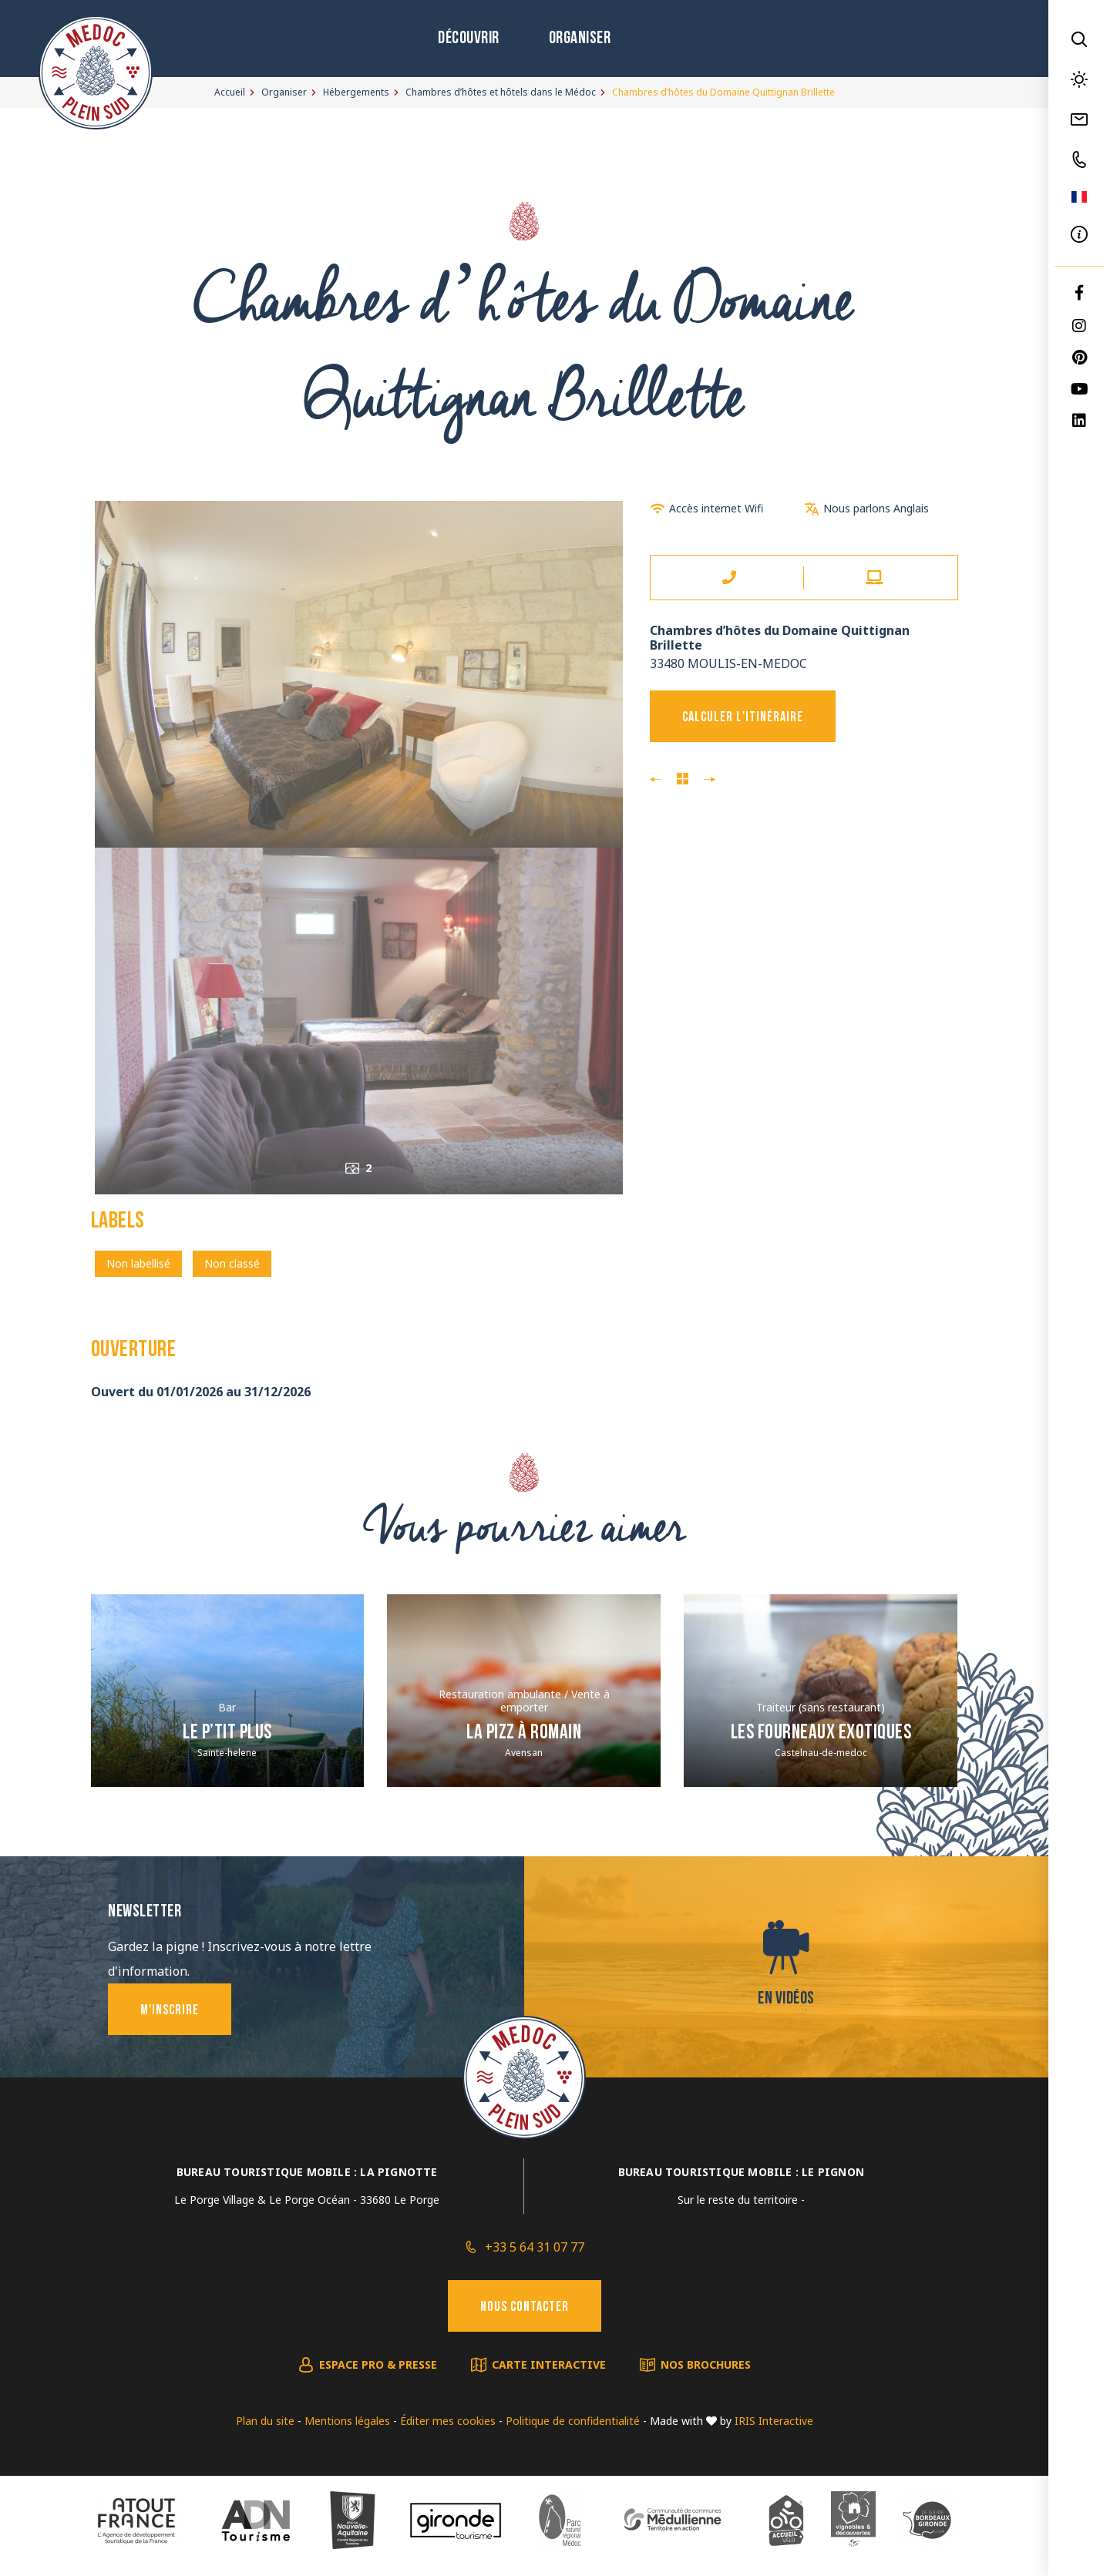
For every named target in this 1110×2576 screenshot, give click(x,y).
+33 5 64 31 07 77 (534, 2246)
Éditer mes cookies (448, 2420)
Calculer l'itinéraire (742, 717)
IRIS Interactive (774, 2420)
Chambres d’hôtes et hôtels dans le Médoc (500, 92)
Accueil (229, 92)
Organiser (580, 39)
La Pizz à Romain (523, 1733)
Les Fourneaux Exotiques (821, 1733)
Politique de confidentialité (573, 2420)
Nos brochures (706, 2364)
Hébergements (356, 92)
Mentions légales (347, 2420)
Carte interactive (549, 2364)
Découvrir (469, 39)
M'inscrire (169, 2010)
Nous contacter (524, 2307)
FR (1079, 197)
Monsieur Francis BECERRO (709, 780)
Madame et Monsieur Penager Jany (655, 780)
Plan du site (265, 2420)
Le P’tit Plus (227, 1733)
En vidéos (786, 1999)
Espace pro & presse (378, 2364)
